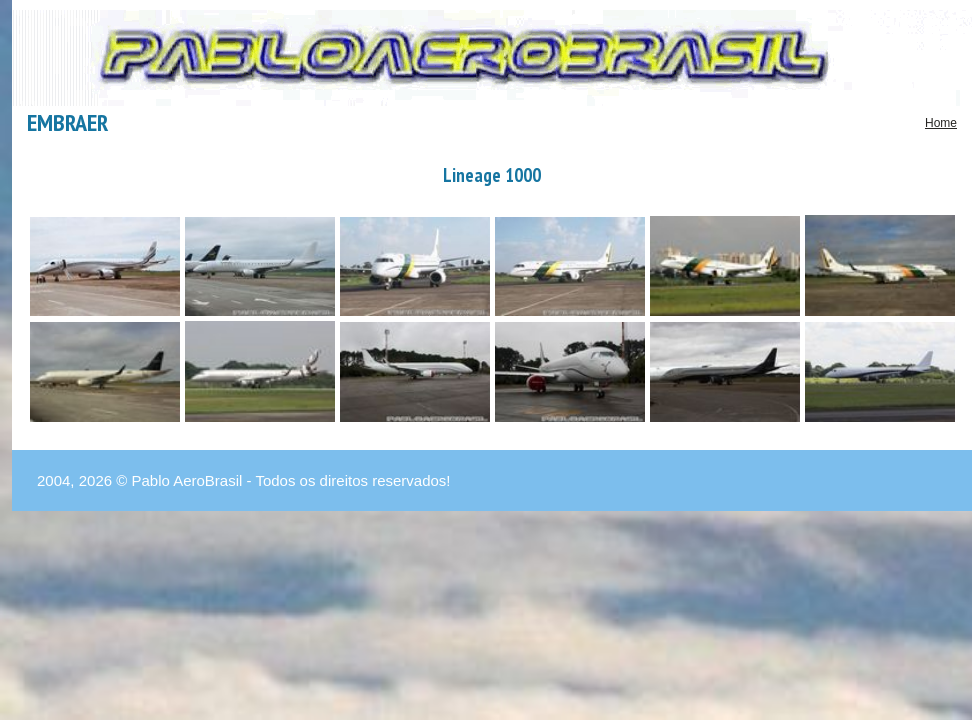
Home (941, 123)
